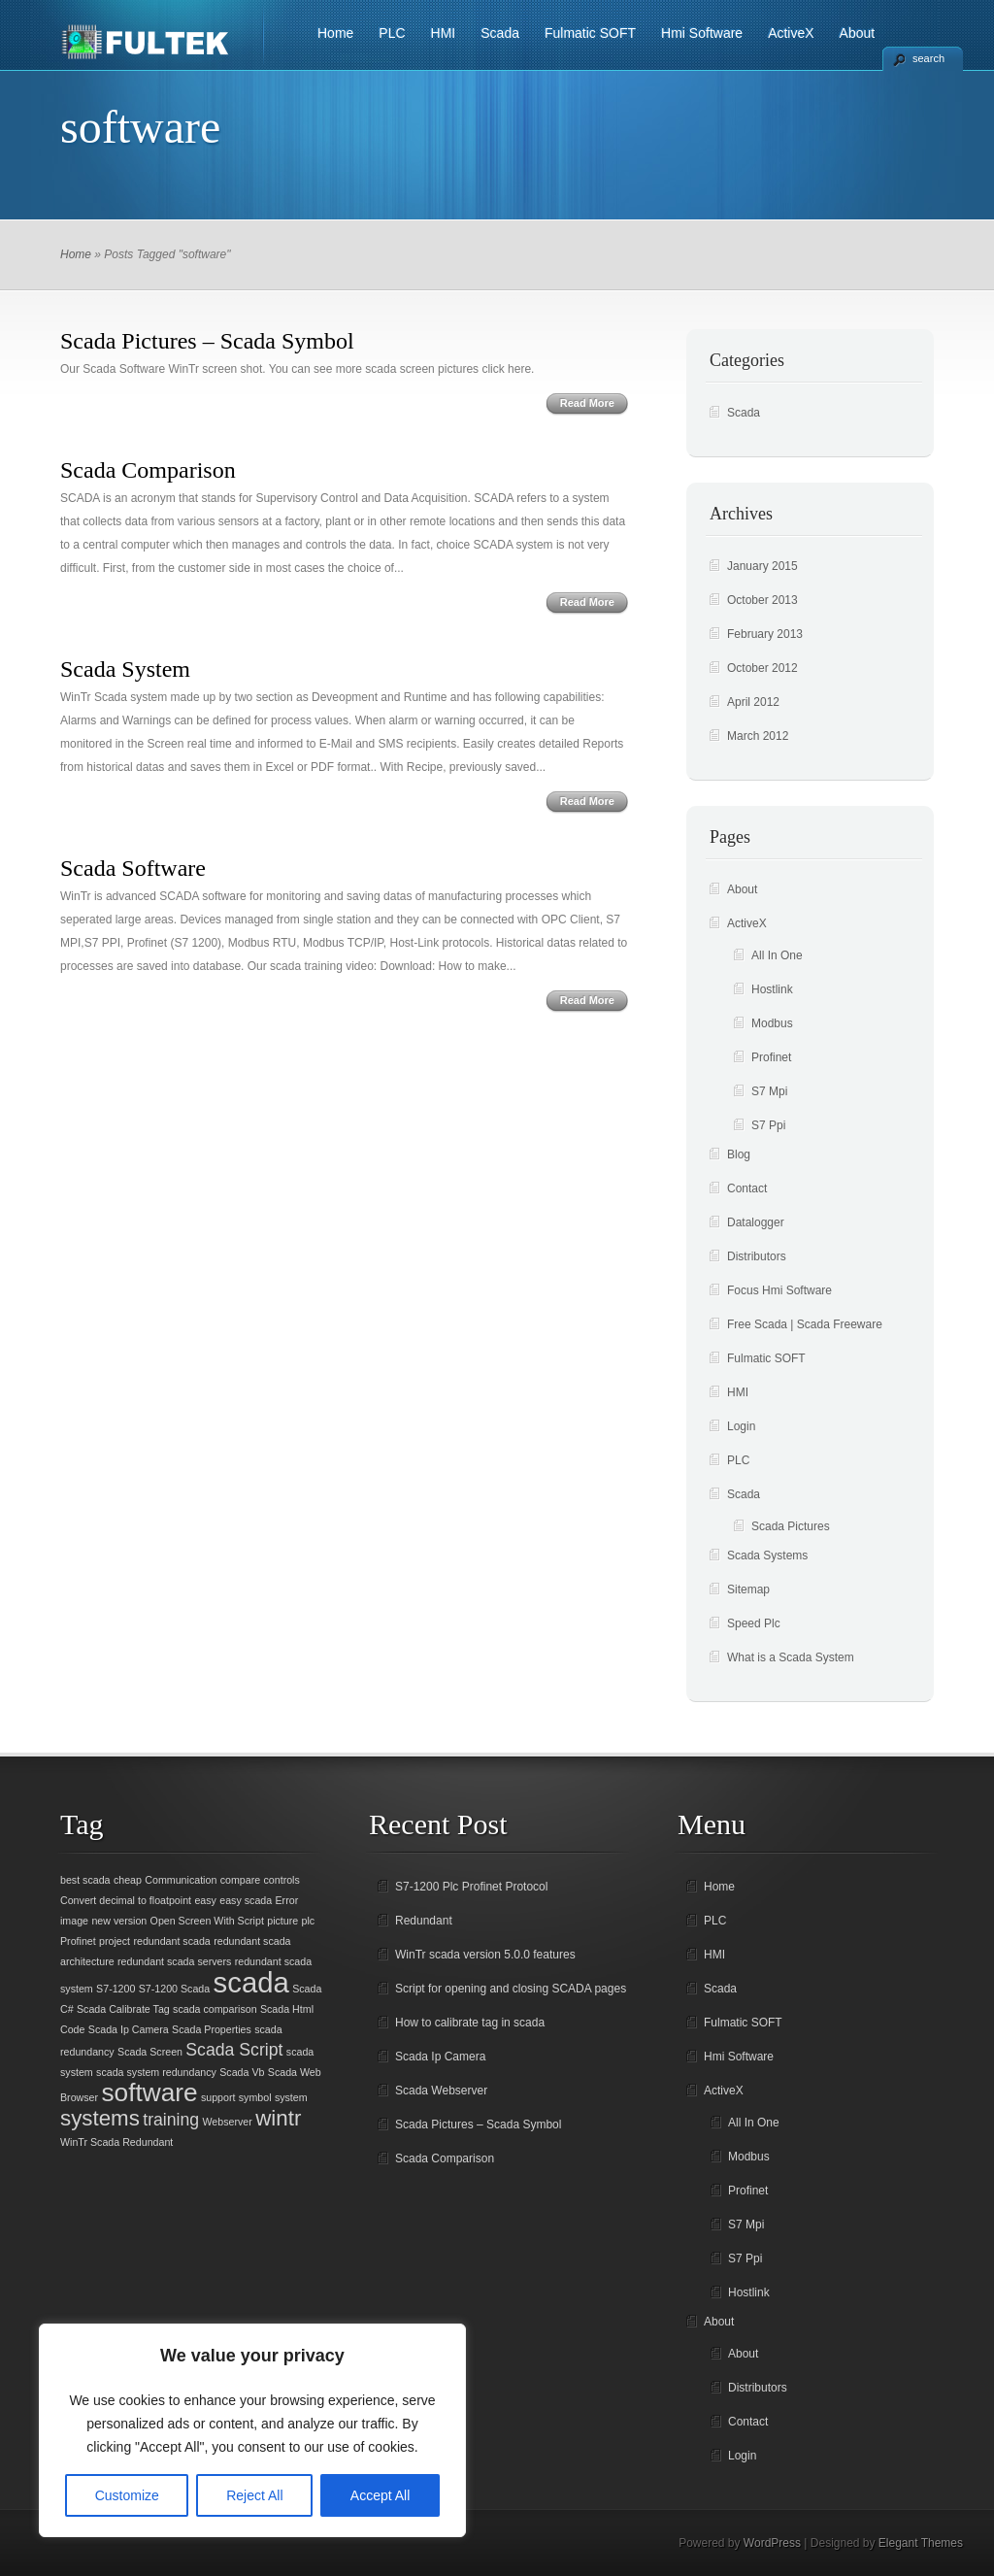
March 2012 (757, 736)
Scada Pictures (790, 1526)
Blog (738, 1154)
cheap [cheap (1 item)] (128, 1880)
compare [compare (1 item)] (240, 1880)
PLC (392, 33)
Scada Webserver (441, 2090)
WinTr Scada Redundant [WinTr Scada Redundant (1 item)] (116, 2142)
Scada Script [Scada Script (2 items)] (233, 2049)
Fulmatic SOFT (590, 33)
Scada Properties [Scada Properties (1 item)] (211, 2029)
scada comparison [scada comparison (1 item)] (214, 2009)
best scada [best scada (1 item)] (85, 1880)
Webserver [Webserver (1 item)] (227, 2121)
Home (335, 33)
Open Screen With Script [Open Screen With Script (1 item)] (207, 1920)
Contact (747, 1188)
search (928, 58)
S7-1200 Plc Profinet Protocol (471, 1886)
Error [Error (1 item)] (287, 1900)
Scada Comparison (148, 470)
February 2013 (765, 634)
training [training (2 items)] (171, 2119)
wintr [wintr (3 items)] (278, 2118)
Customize (127, 2495)
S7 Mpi (769, 1091)
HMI (443, 33)
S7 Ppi (768, 1125)
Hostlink (772, 989)
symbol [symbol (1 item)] (255, 2097)
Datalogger (755, 1222)
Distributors (756, 1256)
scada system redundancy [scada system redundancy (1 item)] (156, 2072)
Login (741, 1426)
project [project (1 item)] (114, 1941)
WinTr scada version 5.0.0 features (485, 1954)
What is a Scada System (790, 1657)
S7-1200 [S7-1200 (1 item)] (115, 1988)
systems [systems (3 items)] (100, 2118)
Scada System (125, 669)
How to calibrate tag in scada (470, 2022)
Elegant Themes (920, 2543)
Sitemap (748, 1589)
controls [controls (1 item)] (281, 1880)
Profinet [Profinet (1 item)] (78, 1941)
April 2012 (753, 702)
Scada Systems (767, 1555)
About (858, 33)
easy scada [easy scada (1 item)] (245, 1900)
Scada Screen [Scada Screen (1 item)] (149, 2051)
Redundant (423, 1920)
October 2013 (762, 600)
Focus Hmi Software (779, 1290)
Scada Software (133, 868)
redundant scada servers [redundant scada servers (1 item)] (174, 1961)
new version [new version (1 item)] (119, 1920)
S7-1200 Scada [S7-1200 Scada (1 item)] (174, 1988)
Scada (499, 33)
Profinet (771, 1057)
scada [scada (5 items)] (251, 1982)
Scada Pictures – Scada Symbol (207, 340)
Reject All (254, 2495)
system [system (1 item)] (291, 2097)
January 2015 (762, 566)
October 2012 (762, 668)
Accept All (380, 2495)
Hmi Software (702, 33)
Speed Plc (753, 1623)
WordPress (772, 2543)
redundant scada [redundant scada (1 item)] (171, 1941)
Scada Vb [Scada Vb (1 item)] (241, 2072)
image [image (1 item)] (74, 1920)
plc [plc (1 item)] (308, 1920)
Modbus (772, 1023)
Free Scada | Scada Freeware (804, 1324)
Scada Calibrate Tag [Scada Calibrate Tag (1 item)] (123, 2009)
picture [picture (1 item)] (282, 1920)
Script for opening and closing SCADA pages (510, 1988)
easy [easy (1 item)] (205, 1900)
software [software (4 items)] (149, 2092)
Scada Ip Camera (440, 2056)
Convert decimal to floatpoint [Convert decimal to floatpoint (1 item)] (125, 1900)
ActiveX (790, 33)
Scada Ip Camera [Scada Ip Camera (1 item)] (128, 2029)
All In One (777, 955)
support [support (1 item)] (218, 2097)
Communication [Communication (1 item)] (180, 1880)
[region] (252, 2430)
